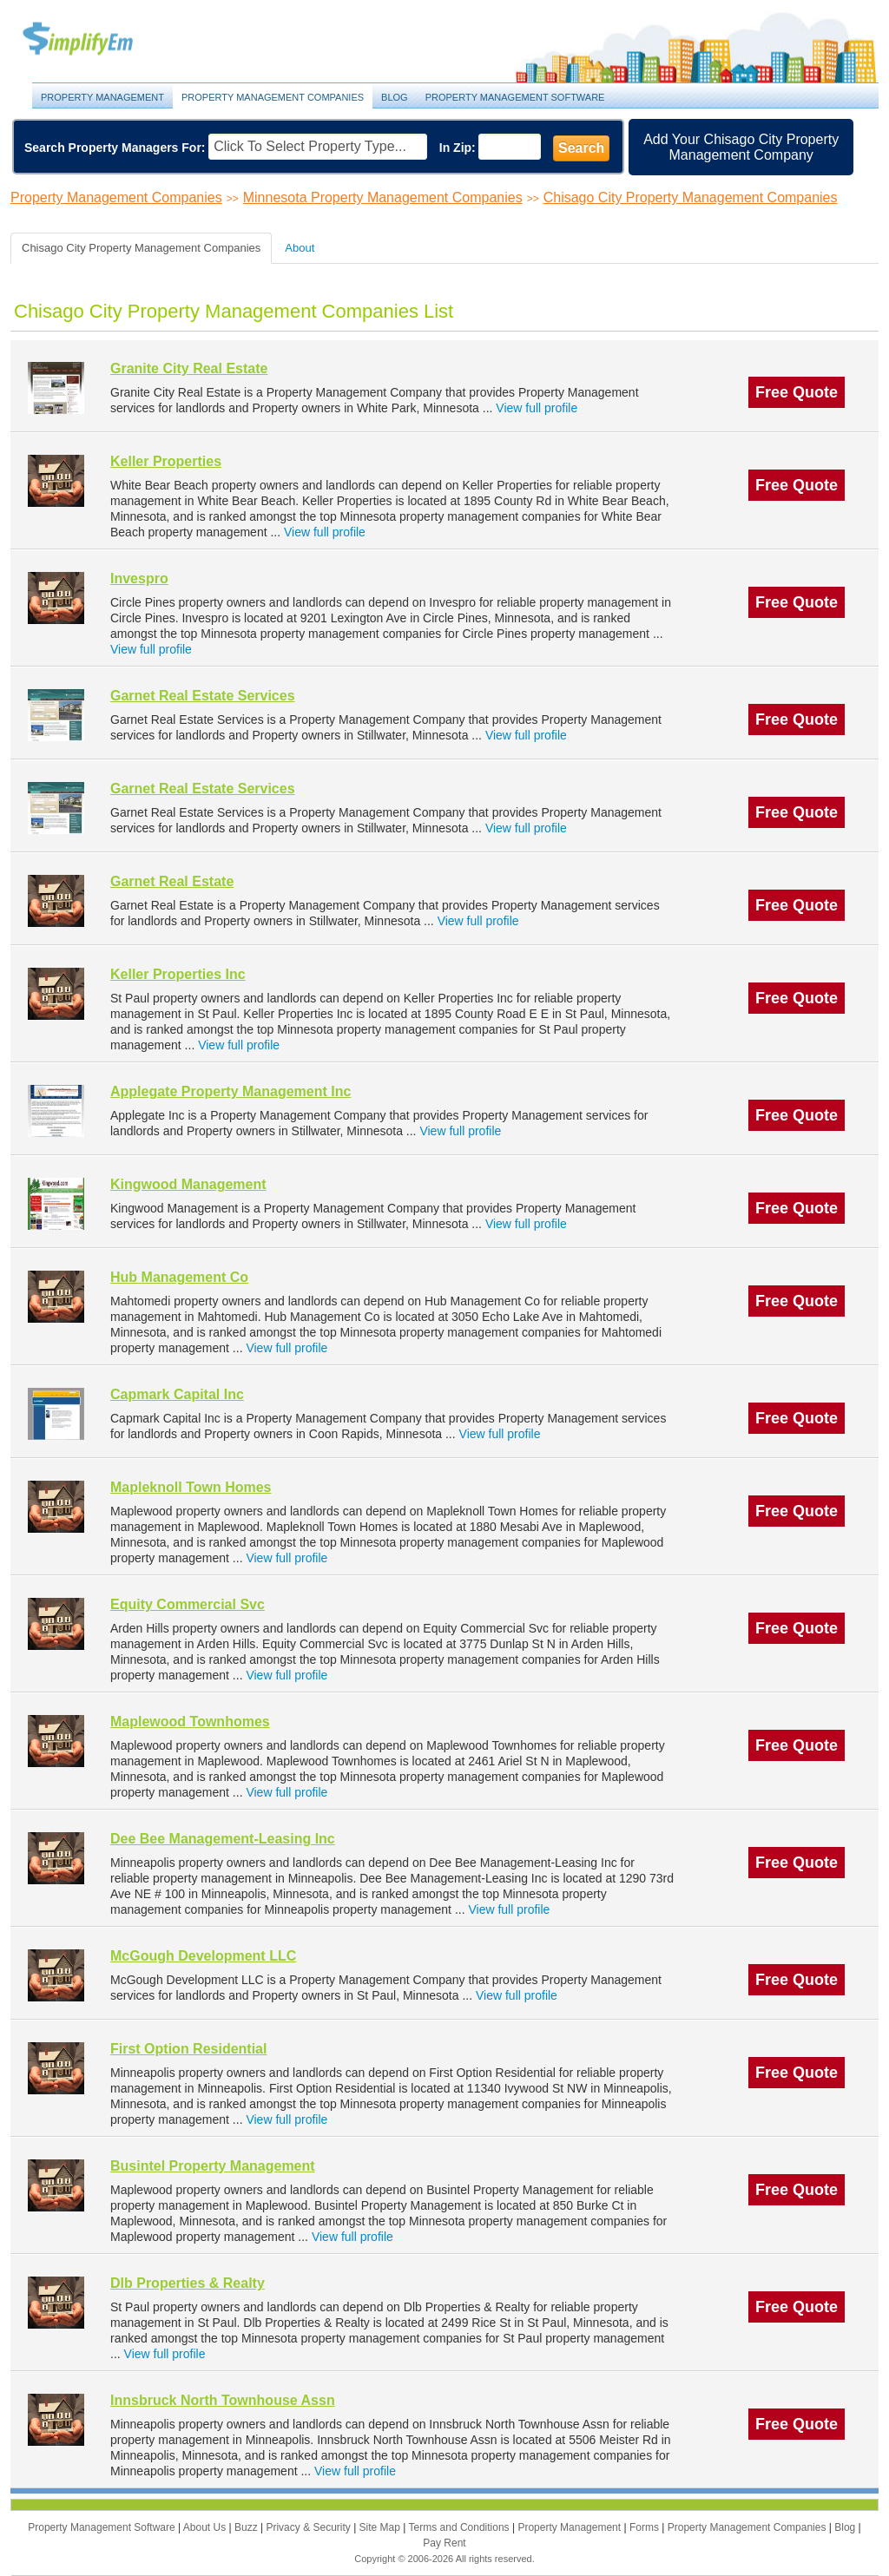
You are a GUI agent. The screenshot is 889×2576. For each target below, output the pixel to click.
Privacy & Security (309, 2527)
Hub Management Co (179, 1277)
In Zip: (457, 147)
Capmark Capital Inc (177, 1394)
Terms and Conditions (460, 2527)
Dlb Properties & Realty (187, 2283)
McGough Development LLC (203, 1955)
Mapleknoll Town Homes (191, 1487)
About (299, 247)
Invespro (139, 578)
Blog (394, 97)
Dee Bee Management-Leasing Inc (222, 1838)
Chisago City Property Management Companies (690, 197)
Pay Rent (444, 2543)
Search (581, 148)
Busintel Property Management (212, 2166)
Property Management (97, 39)
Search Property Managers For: (115, 147)
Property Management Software (515, 97)
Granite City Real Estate (188, 368)
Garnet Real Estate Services (202, 695)
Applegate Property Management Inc (230, 1091)
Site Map (381, 2527)
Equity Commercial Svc (187, 1604)
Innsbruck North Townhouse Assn (222, 2400)
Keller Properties (165, 461)
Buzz (247, 2527)
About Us (206, 2527)
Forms (645, 2527)
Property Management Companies (272, 97)
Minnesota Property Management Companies (383, 197)
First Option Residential (188, 2048)
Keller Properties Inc (178, 974)
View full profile (536, 408)
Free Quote (796, 392)
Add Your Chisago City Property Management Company (741, 147)
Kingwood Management (188, 1184)
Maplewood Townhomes (190, 1721)
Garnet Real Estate (172, 881)
